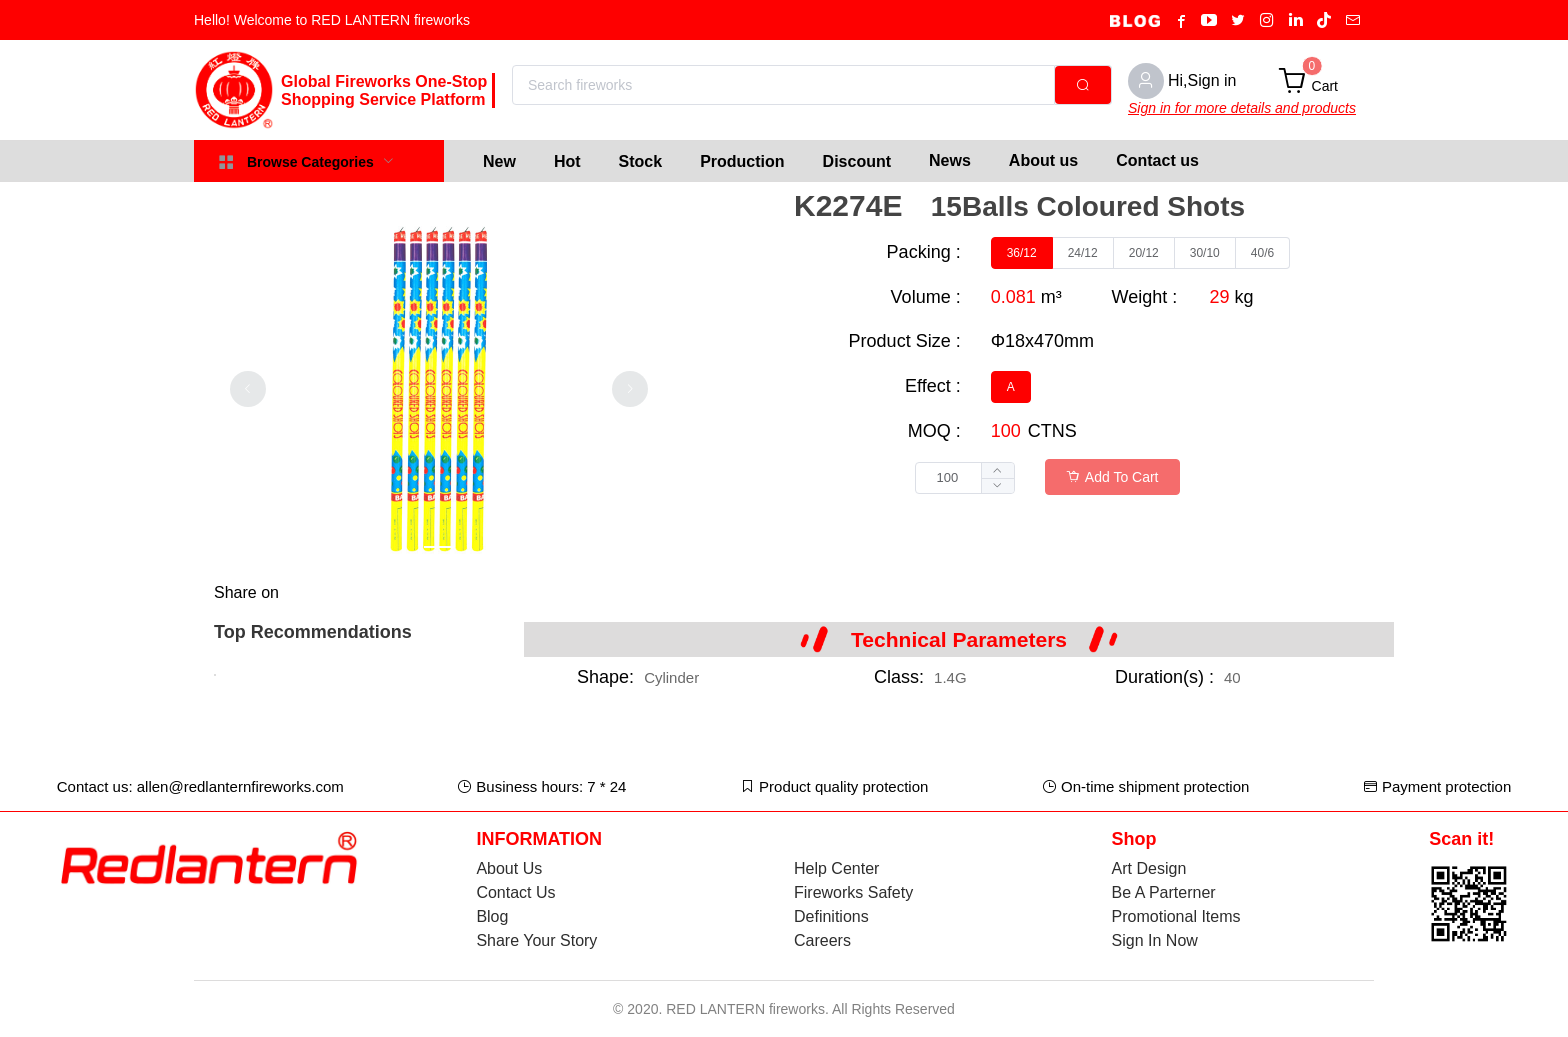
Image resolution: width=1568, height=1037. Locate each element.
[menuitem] (499, 161)
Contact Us (515, 892)
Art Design (1149, 868)
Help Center (836, 868)
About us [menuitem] (1043, 160)
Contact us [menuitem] (1157, 160)
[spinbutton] (965, 478)
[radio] (1022, 253)
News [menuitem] (950, 160)
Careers (822, 940)
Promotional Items (1176, 916)
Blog (492, 916)
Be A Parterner (1164, 892)
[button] (997, 485)
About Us (509, 868)
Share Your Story (536, 940)
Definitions (831, 916)
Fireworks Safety (853, 892)
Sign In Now (1155, 940)
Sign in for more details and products (1242, 108)
